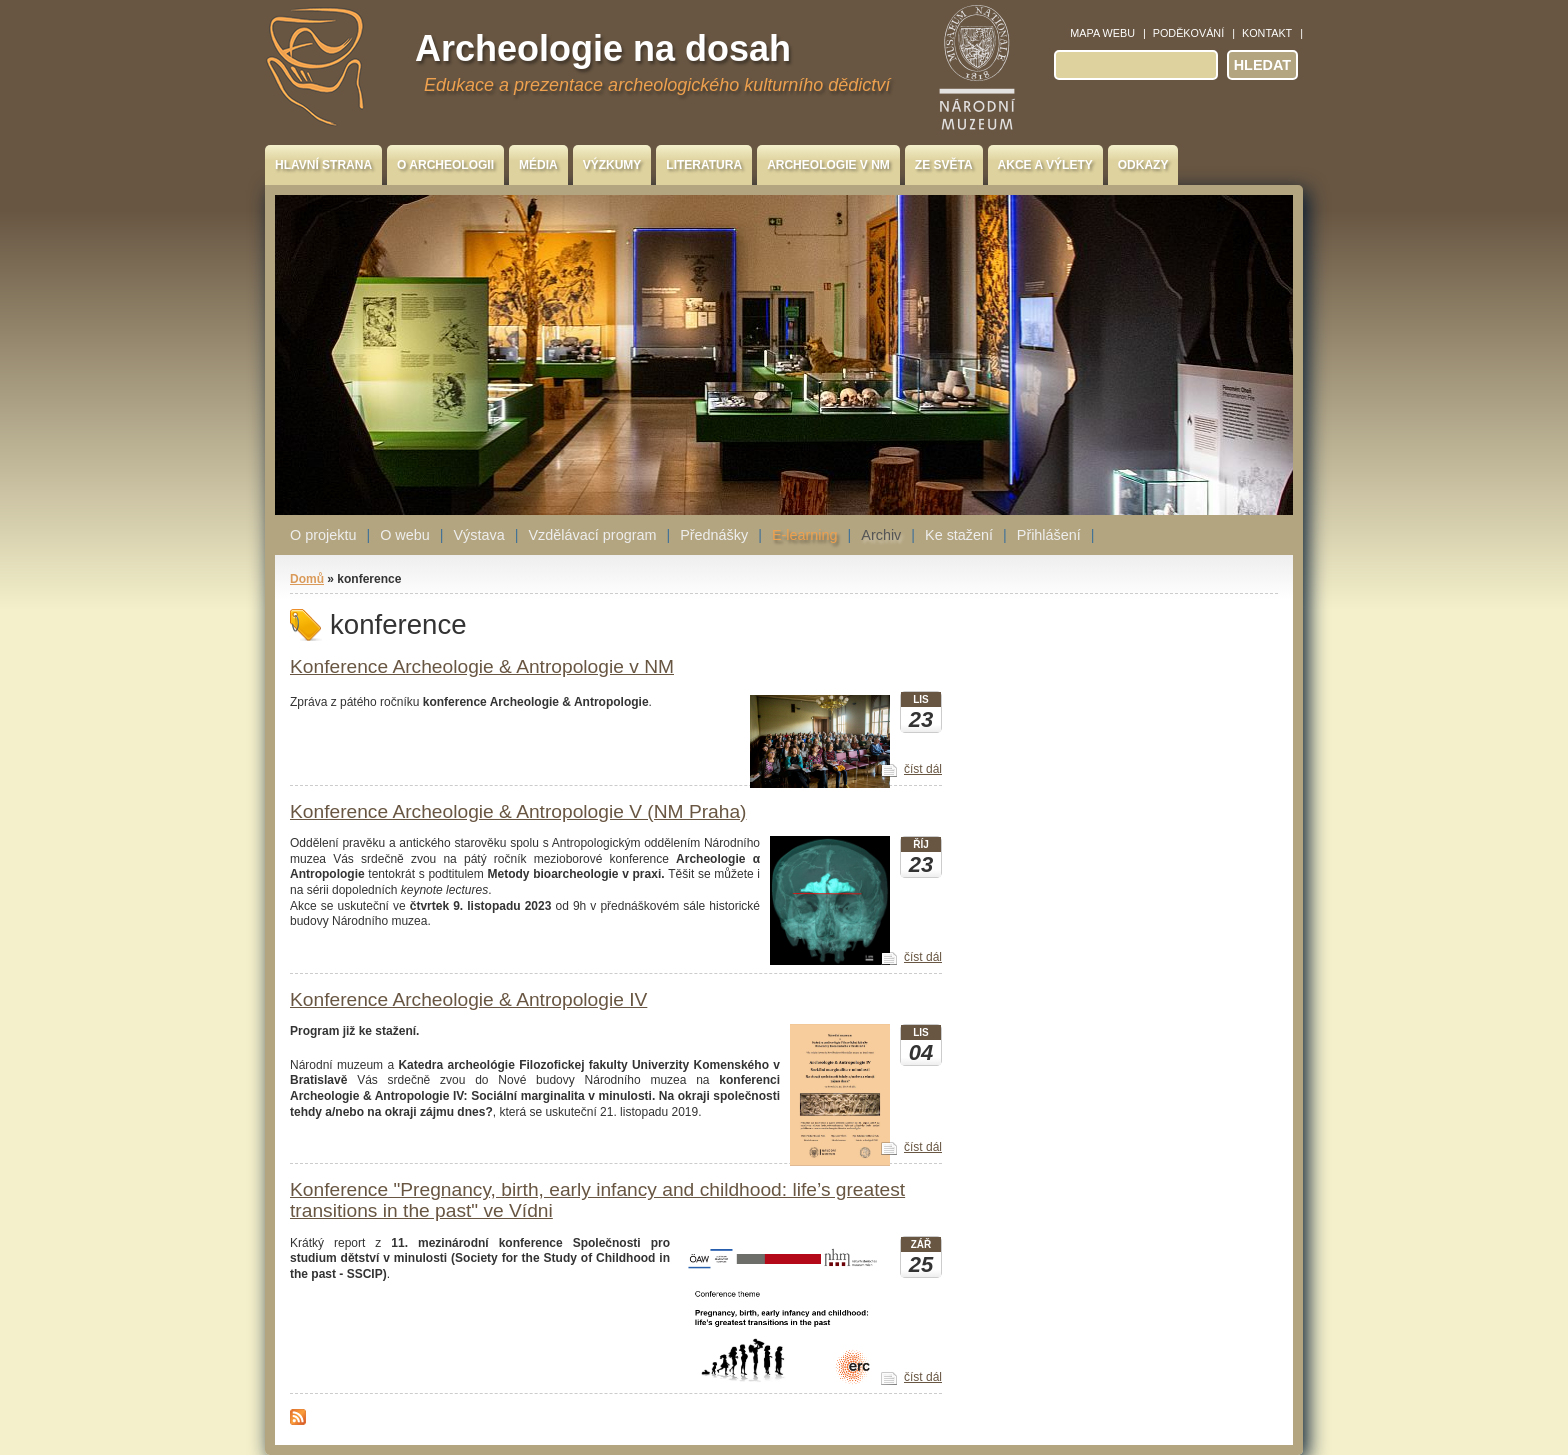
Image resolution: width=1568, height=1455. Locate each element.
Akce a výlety (1045, 165)
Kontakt (1267, 33)
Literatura (704, 165)
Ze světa (944, 165)
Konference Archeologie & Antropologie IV (468, 999)
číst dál (923, 769)
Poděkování (1188, 33)
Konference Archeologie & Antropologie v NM (482, 666)
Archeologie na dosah (603, 48)
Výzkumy (612, 165)
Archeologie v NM (828, 165)
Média (538, 165)
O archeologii (445, 165)
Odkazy (1143, 165)
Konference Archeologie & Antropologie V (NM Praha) (518, 811)
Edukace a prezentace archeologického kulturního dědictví (657, 85)
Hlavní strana (323, 165)
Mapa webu (1102, 33)
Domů (307, 579)
